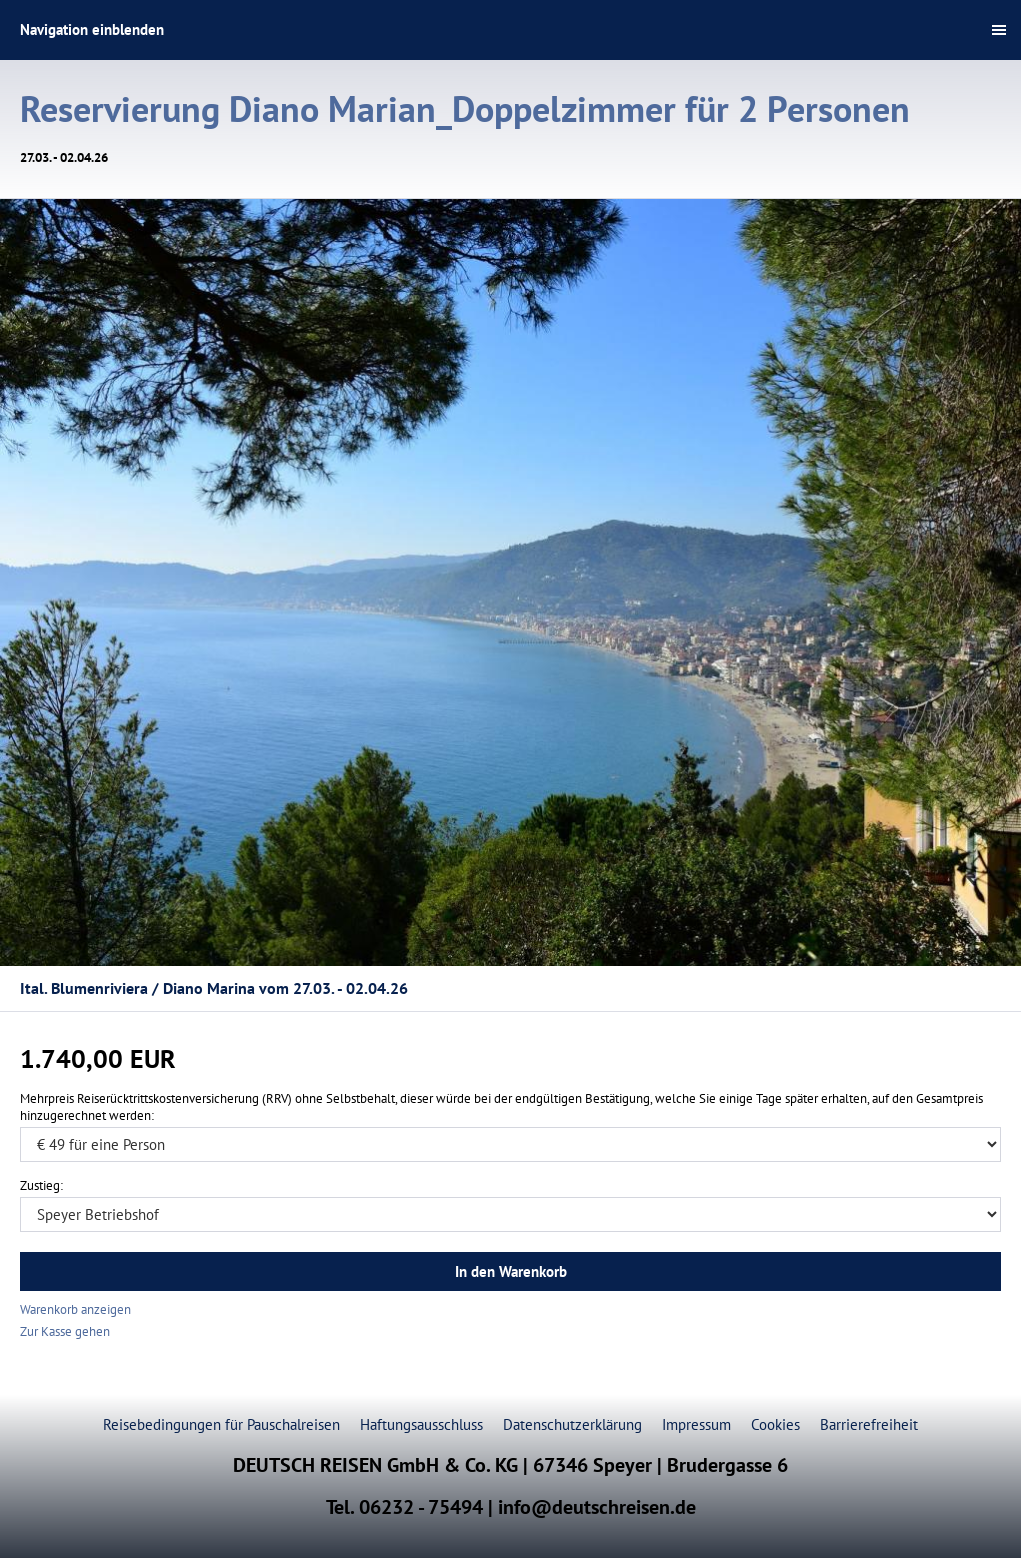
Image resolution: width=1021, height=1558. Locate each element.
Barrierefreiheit (869, 1424)
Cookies (775, 1424)
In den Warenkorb (511, 1271)
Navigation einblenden (92, 29)
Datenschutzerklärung (572, 1424)
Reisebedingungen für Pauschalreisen (221, 1424)
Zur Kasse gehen (65, 1331)
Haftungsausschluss (421, 1424)
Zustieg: (41, 1185)
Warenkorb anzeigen (75, 1309)
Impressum (696, 1424)
